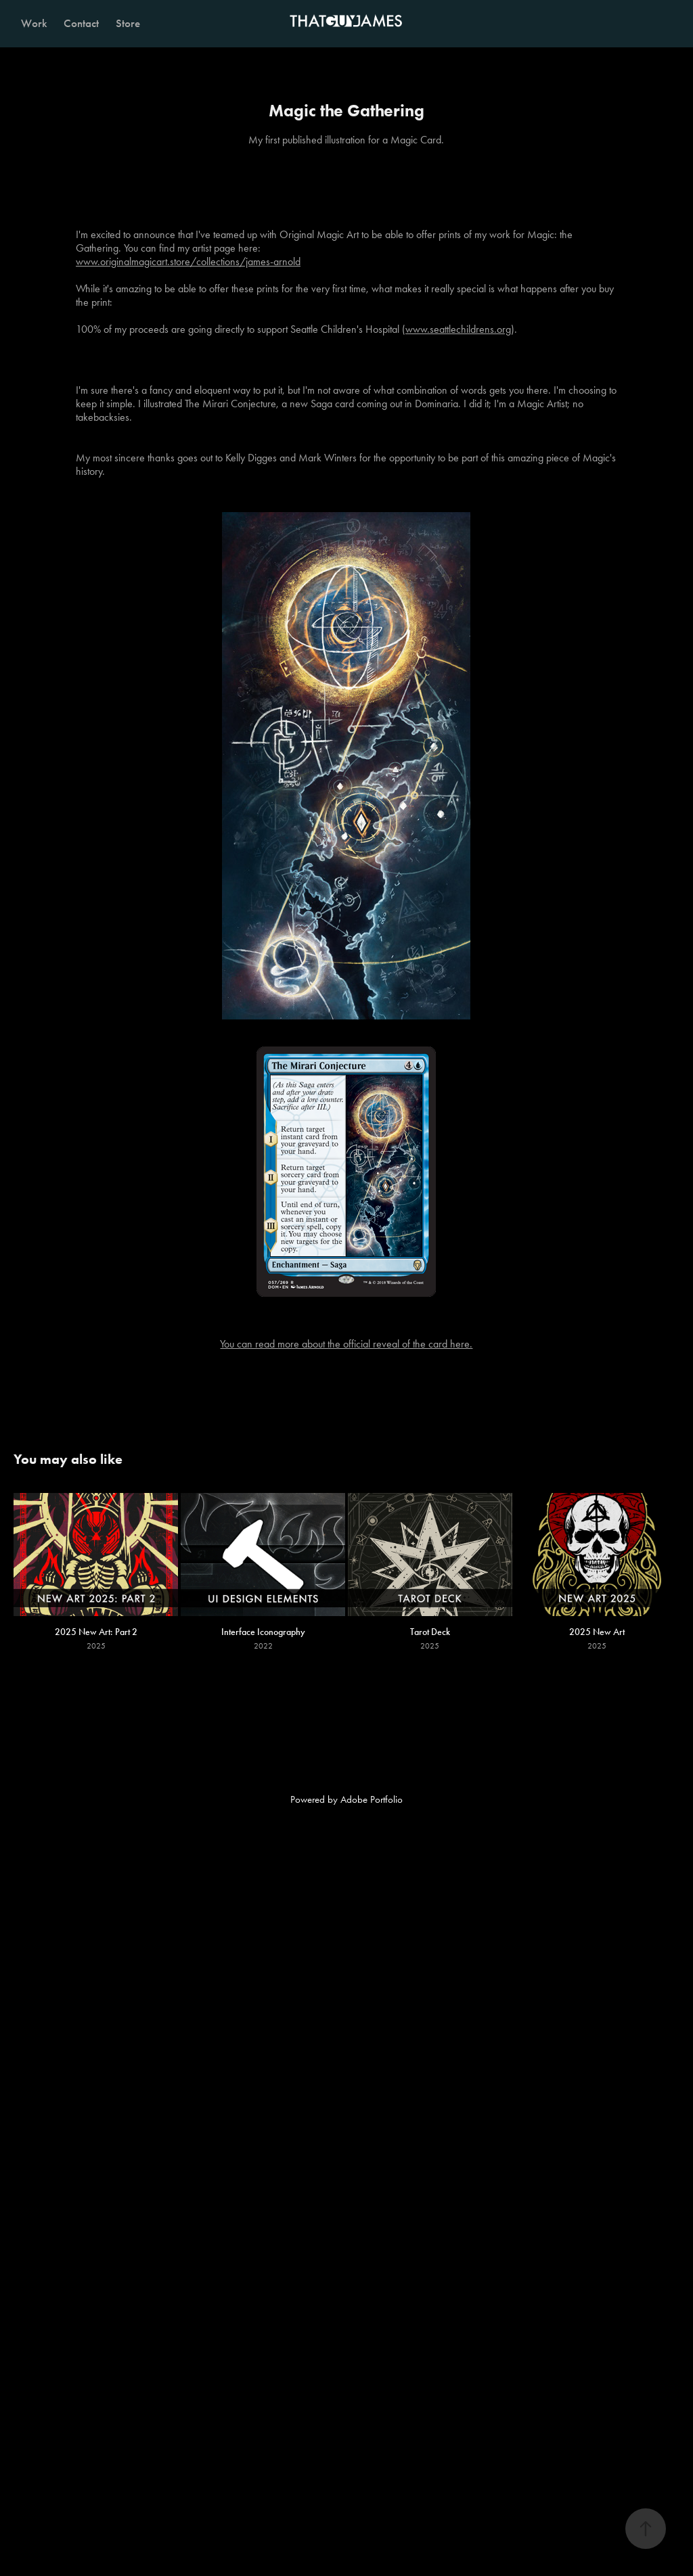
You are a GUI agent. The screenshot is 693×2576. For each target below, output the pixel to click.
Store (128, 23)
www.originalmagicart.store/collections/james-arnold (188, 261)
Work (34, 23)
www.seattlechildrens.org (458, 329)
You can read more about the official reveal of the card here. (346, 1343)
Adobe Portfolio (371, 1799)
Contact (81, 23)
